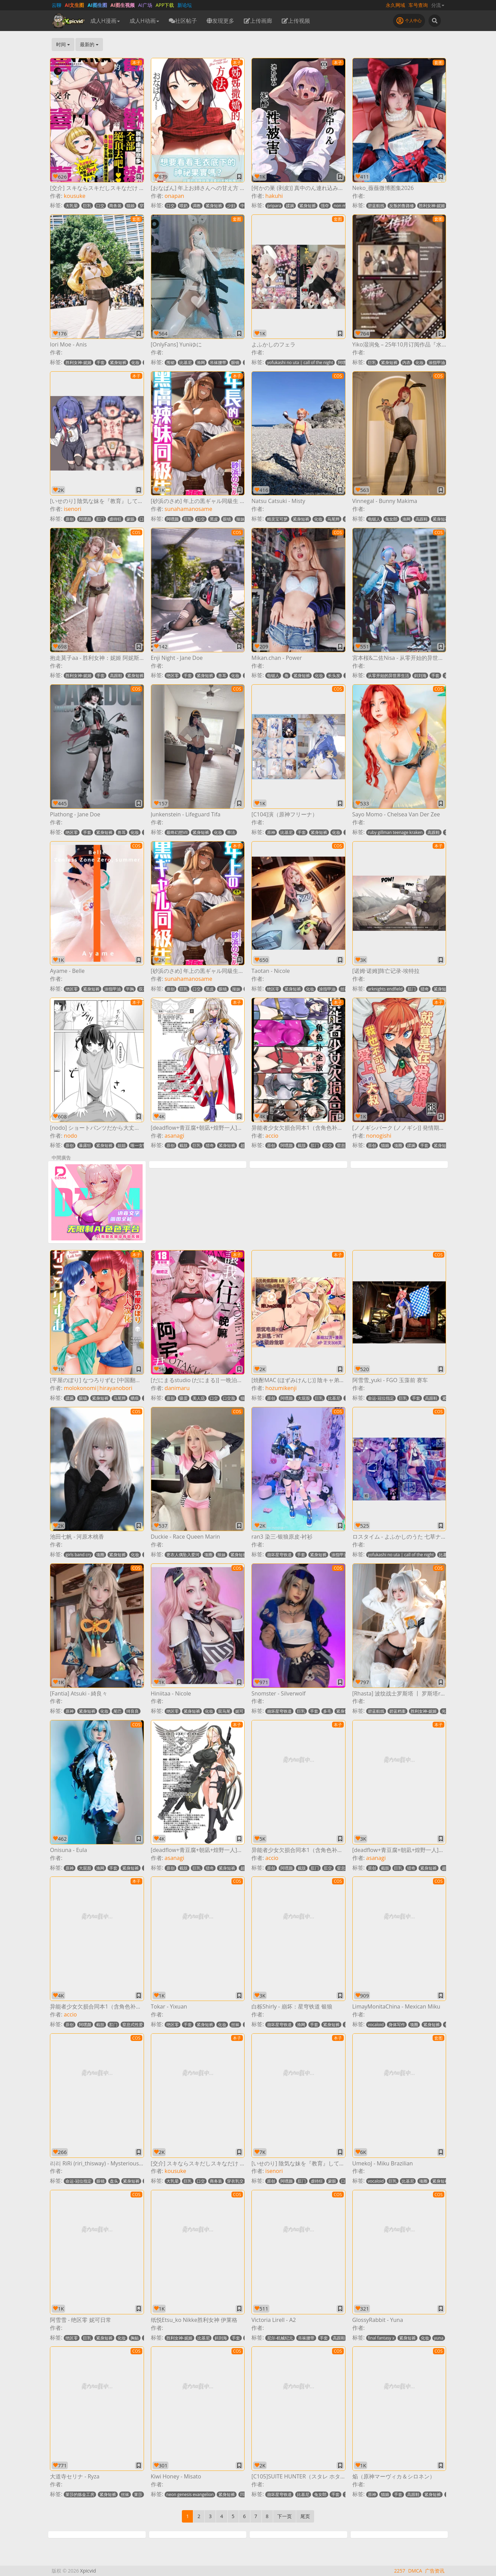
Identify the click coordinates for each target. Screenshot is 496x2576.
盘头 (114, 2181)
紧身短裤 (214, 206)
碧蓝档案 (397, 1711)
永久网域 (395, 5)
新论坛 (184, 5)
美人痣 (199, 1398)
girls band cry (78, 1555)
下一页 (284, 2516)
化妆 (135, 362)
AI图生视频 (123, 5)
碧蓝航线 (376, 206)
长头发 (334, 675)
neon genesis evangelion (190, 2494)
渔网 (201, 362)
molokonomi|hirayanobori (98, 1388)
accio (271, 1135)
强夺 (325, 206)
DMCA (415, 2570)
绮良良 (132, 1711)
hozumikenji (281, 1388)
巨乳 (87, 206)
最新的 (89, 44)
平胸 (130, 989)
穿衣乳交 (235, 2181)
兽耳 (222, 675)
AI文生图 (74, 5)
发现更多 (220, 20)
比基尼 (185, 362)
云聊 (56, 5)
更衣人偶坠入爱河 (182, 1555)
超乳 (244, 1145)
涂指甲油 (436, 362)
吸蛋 (183, 1398)
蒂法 (231, 832)
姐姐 (121, 1145)
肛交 (328, 1145)
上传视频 (296, 20)
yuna (438, 2338)
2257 (399, 2570)
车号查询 (418, 5)
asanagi (174, 1135)
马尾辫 (333, 519)
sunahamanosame (188, 509)
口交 (100, 206)
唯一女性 (139, 1145)
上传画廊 (258, 20)
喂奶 (183, 206)
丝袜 (344, 989)
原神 (271, 832)
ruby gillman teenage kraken (395, 832)
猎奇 (425, 989)
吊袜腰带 (218, 362)
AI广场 (145, 5)
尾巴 (117, 1711)
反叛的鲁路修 (401, 206)
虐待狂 (115, 519)
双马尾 (224, 1711)
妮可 (239, 1711)
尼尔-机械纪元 (280, 2338)
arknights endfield (385, 989)
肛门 (100, 519)
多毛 (327, 1711)
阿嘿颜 (344, 362)
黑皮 (214, 519)
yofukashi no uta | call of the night (300, 362)
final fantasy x (381, 2338)
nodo (70, 1135)
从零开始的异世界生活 (388, 675)
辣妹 (240, 519)
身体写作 (397, 2024)
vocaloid (376, 2024)
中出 (244, 206)
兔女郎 (391, 519)
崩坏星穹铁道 (279, 1555)
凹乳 (244, 2494)
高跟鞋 (421, 519)
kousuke (74, 196)
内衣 (406, 362)
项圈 (398, 1145)
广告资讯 (434, 2570)
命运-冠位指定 (381, 1398)
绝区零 (172, 675)
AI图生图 (97, 5)
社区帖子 (183, 20)
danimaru (177, 1388)
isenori (72, 509)
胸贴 (135, 2338)
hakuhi (274, 196)
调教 (197, 206)
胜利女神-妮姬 (432, 206)
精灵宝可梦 (277, 519)
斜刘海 (420, 675)
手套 (100, 362)
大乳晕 (71, 206)
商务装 (115, 206)
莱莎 (138, 2494)
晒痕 (135, 1398)
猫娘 (130, 206)
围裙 (170, 362)
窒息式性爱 (132, 2024)
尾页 (305, 2516)
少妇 (231, 206)
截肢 (183, 1145)
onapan (174, 196)
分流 (437, 5)
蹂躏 (290, 206)
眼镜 (235, 362)
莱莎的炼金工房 (79, 2494)
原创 (69, 519)
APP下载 (165, 5)
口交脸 (229, 1398)
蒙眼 (130, 519)
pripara (274, 206)
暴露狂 (85, 1145)
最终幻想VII (177, 832)
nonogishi (378, 1135)
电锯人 (374, 519)
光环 (446, 1711)
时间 (63, 44)
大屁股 (304, 1398)
